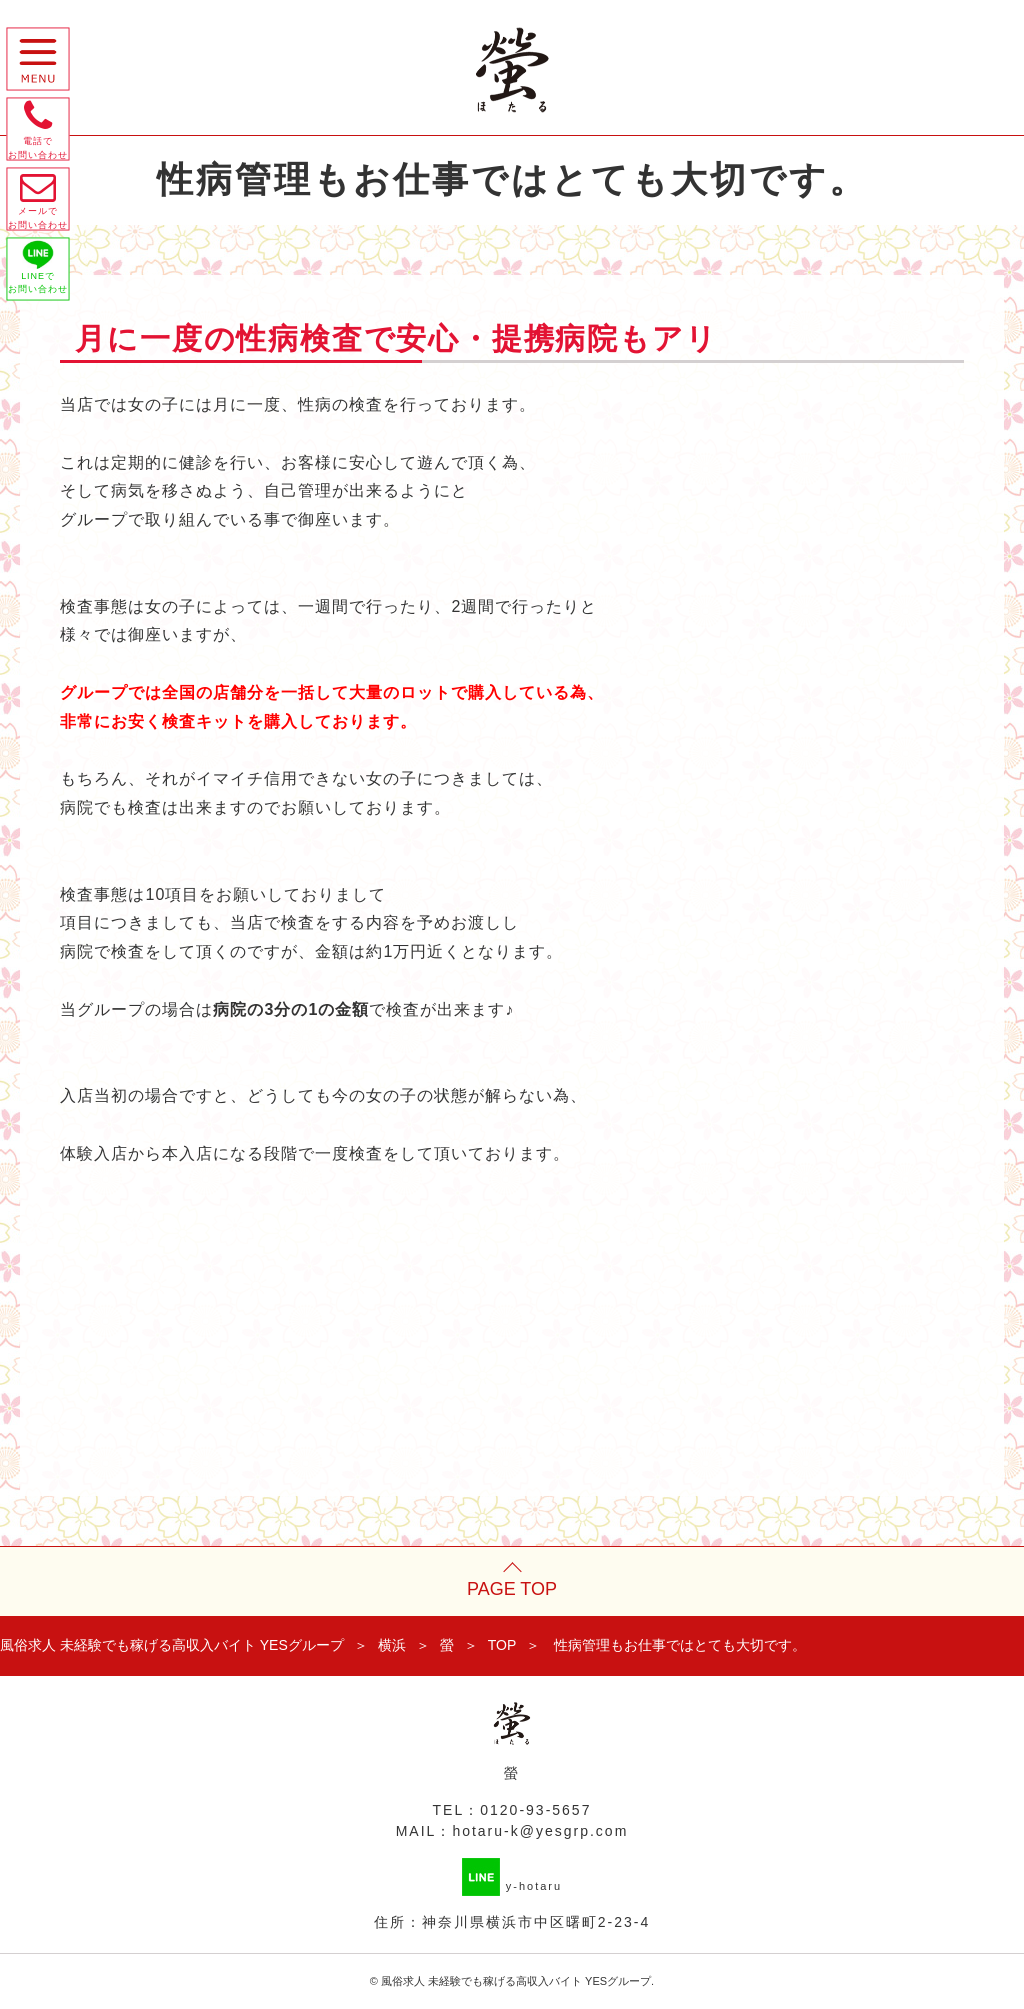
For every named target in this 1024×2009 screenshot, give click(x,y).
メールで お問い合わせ (42, 215)
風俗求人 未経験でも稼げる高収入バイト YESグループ (516, 1981)
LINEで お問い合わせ (42, 290)
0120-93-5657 (535, 1810)
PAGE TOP (512, 1589)
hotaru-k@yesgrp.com (540, 1831)
